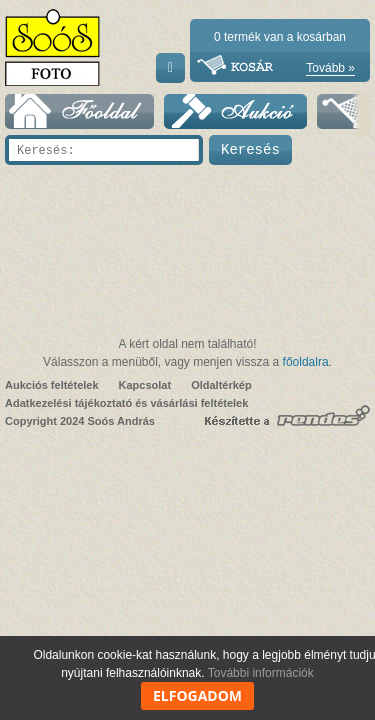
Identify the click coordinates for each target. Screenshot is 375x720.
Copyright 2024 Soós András (80, 421)
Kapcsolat (145, 385)
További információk (261, 673)
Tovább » (330, 68)
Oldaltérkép (221, 385)
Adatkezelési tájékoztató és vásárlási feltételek (126, 403)
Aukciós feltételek (52, 385)
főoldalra (306, 362)
